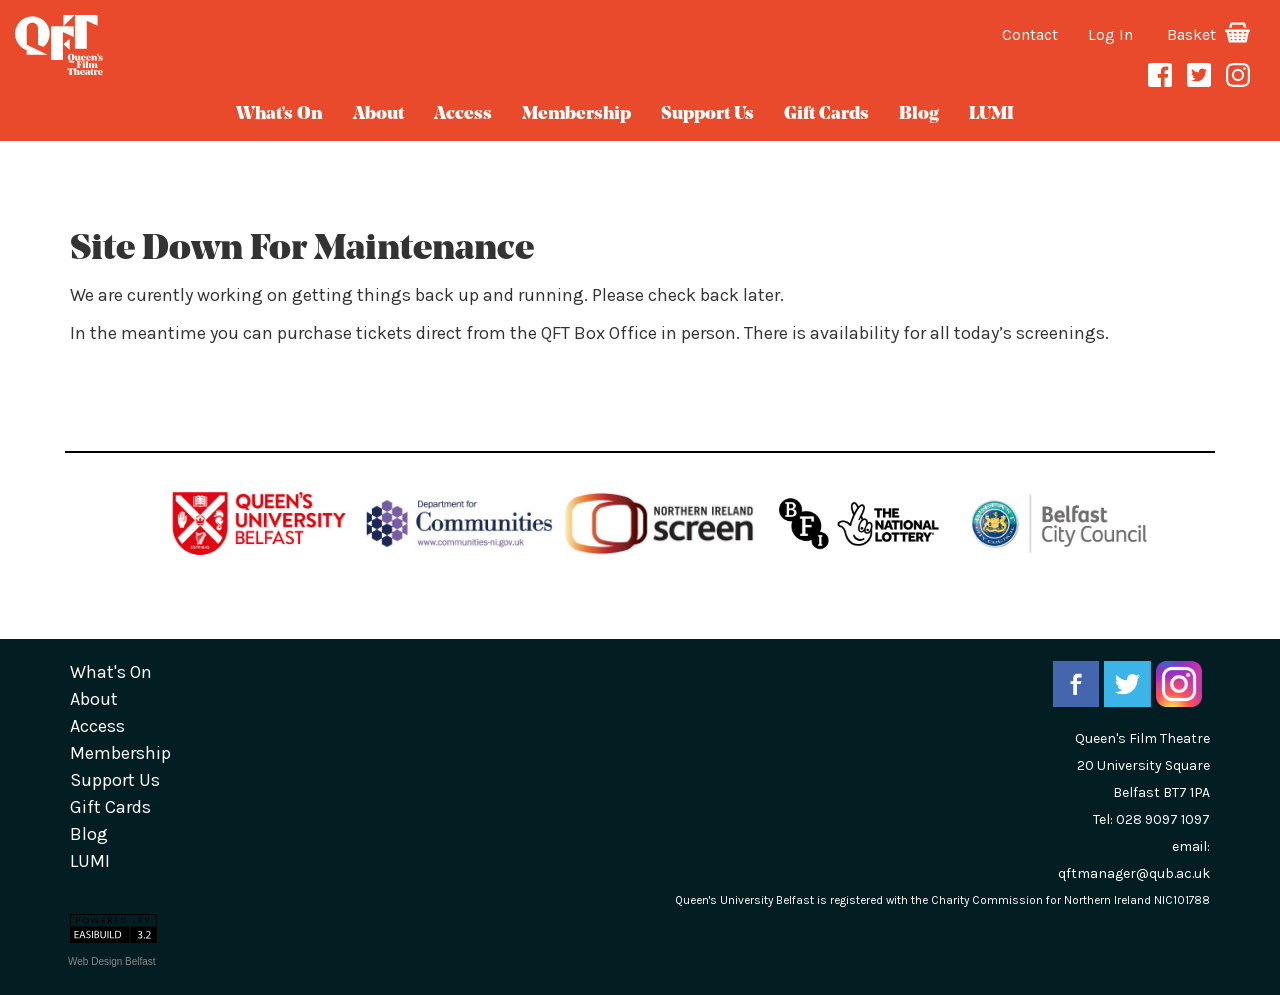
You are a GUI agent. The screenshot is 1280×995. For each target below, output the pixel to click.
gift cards (826, 114)
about (378, 114)
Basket (1208, 34)
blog (919, 114)
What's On (279, 114)
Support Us (707, 114)
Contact (1030, 34)
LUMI (991, 114)
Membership (576, 114)
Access (463, 114)
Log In (1110, 34)
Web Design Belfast (112, 961)
